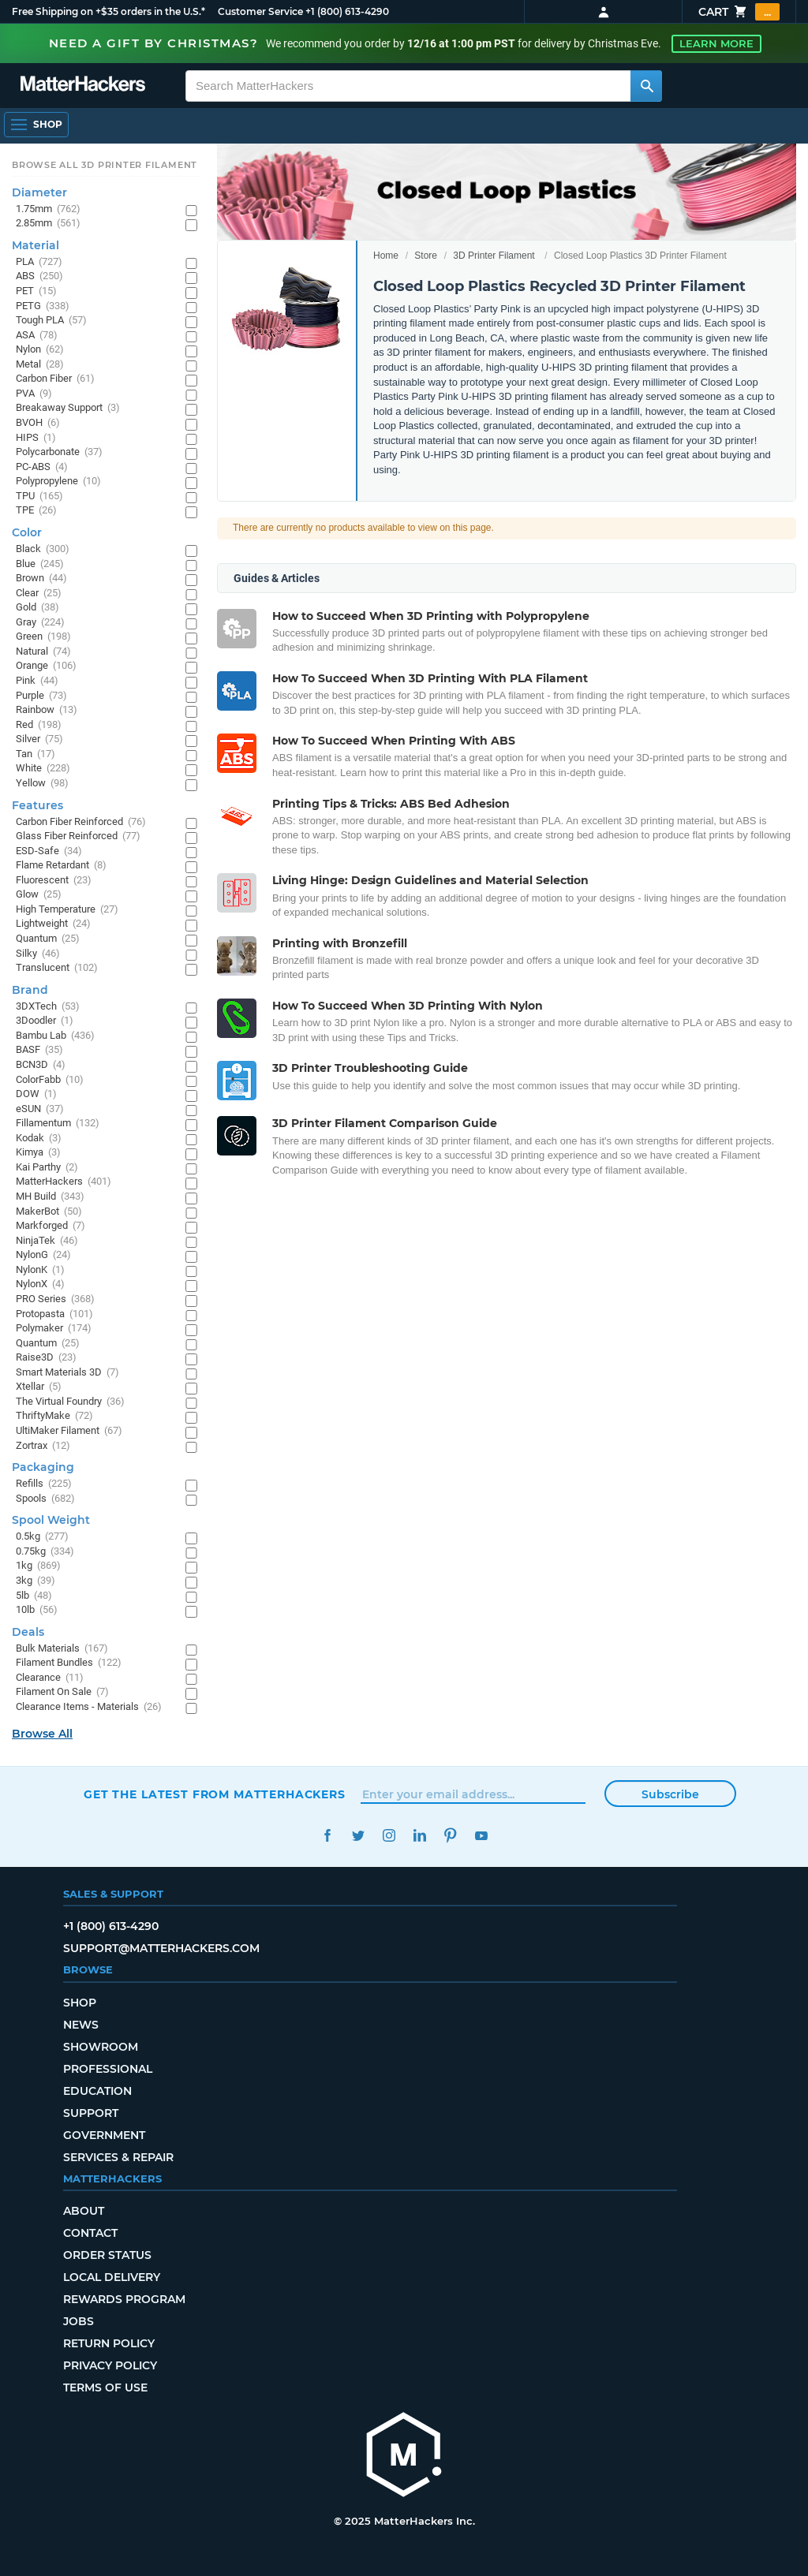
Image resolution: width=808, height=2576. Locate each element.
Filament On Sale (62, 1692)
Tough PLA (51, 320)
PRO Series (55, 1299)
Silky (38, 953)
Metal (40, 364)
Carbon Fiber (55, 378)
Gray (40, 622)
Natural (43, 651)
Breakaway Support (68, 408)
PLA (39, 262)
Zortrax (43, 1446)
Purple (41, 696)
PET (36, 291)
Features (37, 805)
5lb (34, 1596)
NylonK (40, 1270)
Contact (90, 2233)
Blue (40, 564)
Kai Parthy (47, 1167)
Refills (44, 1484)
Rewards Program (124, 2299)
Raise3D (46, 1357)
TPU (39, 496)
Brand (30, 990)
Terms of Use (105, 2387)
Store (425, 255)
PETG (42, 306)
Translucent (57, 968)
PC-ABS (42, 467)
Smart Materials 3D (67, 1372)
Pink (37, 681)
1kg (38, 1566)
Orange (46, 666)
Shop (79, 2002)
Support (90, 2113)
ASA (37, 335)
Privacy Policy (110, 2365)
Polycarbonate (59, 452)
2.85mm (48, 223)
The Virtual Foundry (70, 1401)
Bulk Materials (62, 1648)
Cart (739, 12)
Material (35, 245)
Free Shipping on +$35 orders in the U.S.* (108, 11)
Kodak (39, 1138)
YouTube (481, 1836)
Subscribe (670, 1794)
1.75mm (48, 209)
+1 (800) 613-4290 (347, 11)
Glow (39, 894)
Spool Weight (51, 1520)
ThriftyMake (54, 1416)
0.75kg (45, 1551)
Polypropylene (58, 481)
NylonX (40, 1284)
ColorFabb (50, 1080)
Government (104, 2135)
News (81, 2025)
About (83, 2211)
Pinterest (450, 1836)
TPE (36, 510)
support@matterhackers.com (161, 1948)
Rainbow (46, 710)
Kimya (38, 1152)
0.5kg (42, 1536)
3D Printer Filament (493, 255)
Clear (39, 593)
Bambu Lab (55, 1036)
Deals (28, 1632)
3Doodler (44, 1021)
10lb (37, 1610)
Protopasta (54, 1314)
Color (27, 532)
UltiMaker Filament (69, 1431)
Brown (41, 578)
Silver (39, 739)
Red (39, 725)
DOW (36, 1094)
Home (385, 255)
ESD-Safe (49, 851)
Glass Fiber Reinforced (78, 836)
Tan (35, 754)
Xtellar (39, 1386)
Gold (37, 607)
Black (42, 549)
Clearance (50, 1678)
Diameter (39, 192)
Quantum (48, 938)
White (43, 768)
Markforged (50, 1226)
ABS (39, 276)
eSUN (40, 1109)
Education (97, 2091)
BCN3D (40, 1065)
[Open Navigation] (36, 124)
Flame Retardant (61, 865)
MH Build (50, 1196)
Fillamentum (57, 1123)
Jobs (78, 2321)
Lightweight (53, 924)
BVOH (38, 423)
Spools (45, 1498)
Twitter (358, 1836)
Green (43, 636)
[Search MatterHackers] (646, 86)
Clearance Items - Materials (89, 1707)
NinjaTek (47, 1241)
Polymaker (54, 1328)
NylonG (43, 1255)
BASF (39, 1050)
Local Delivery (111, 2277)
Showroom (100, 2047)
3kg (35, 1581)
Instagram (388, 1836)
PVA (34, 393)
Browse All (42, 1734)
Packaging (43, 1467)
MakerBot (49, 1211)
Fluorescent (54, 880)
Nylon (40, 349)
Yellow (42, 783)
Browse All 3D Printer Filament (104, 164)
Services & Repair (118, 2157)
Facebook (327, 1836)
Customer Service (260, 11)
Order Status (107, 2255)
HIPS (36, 438)
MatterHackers (63, 1181)
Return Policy (109, 2343)
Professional (107, 2069)
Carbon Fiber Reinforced (81, 822)
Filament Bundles (69, 1663)
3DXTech (48, 1006)
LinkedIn (419, 1836)
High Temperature (67, 909)
